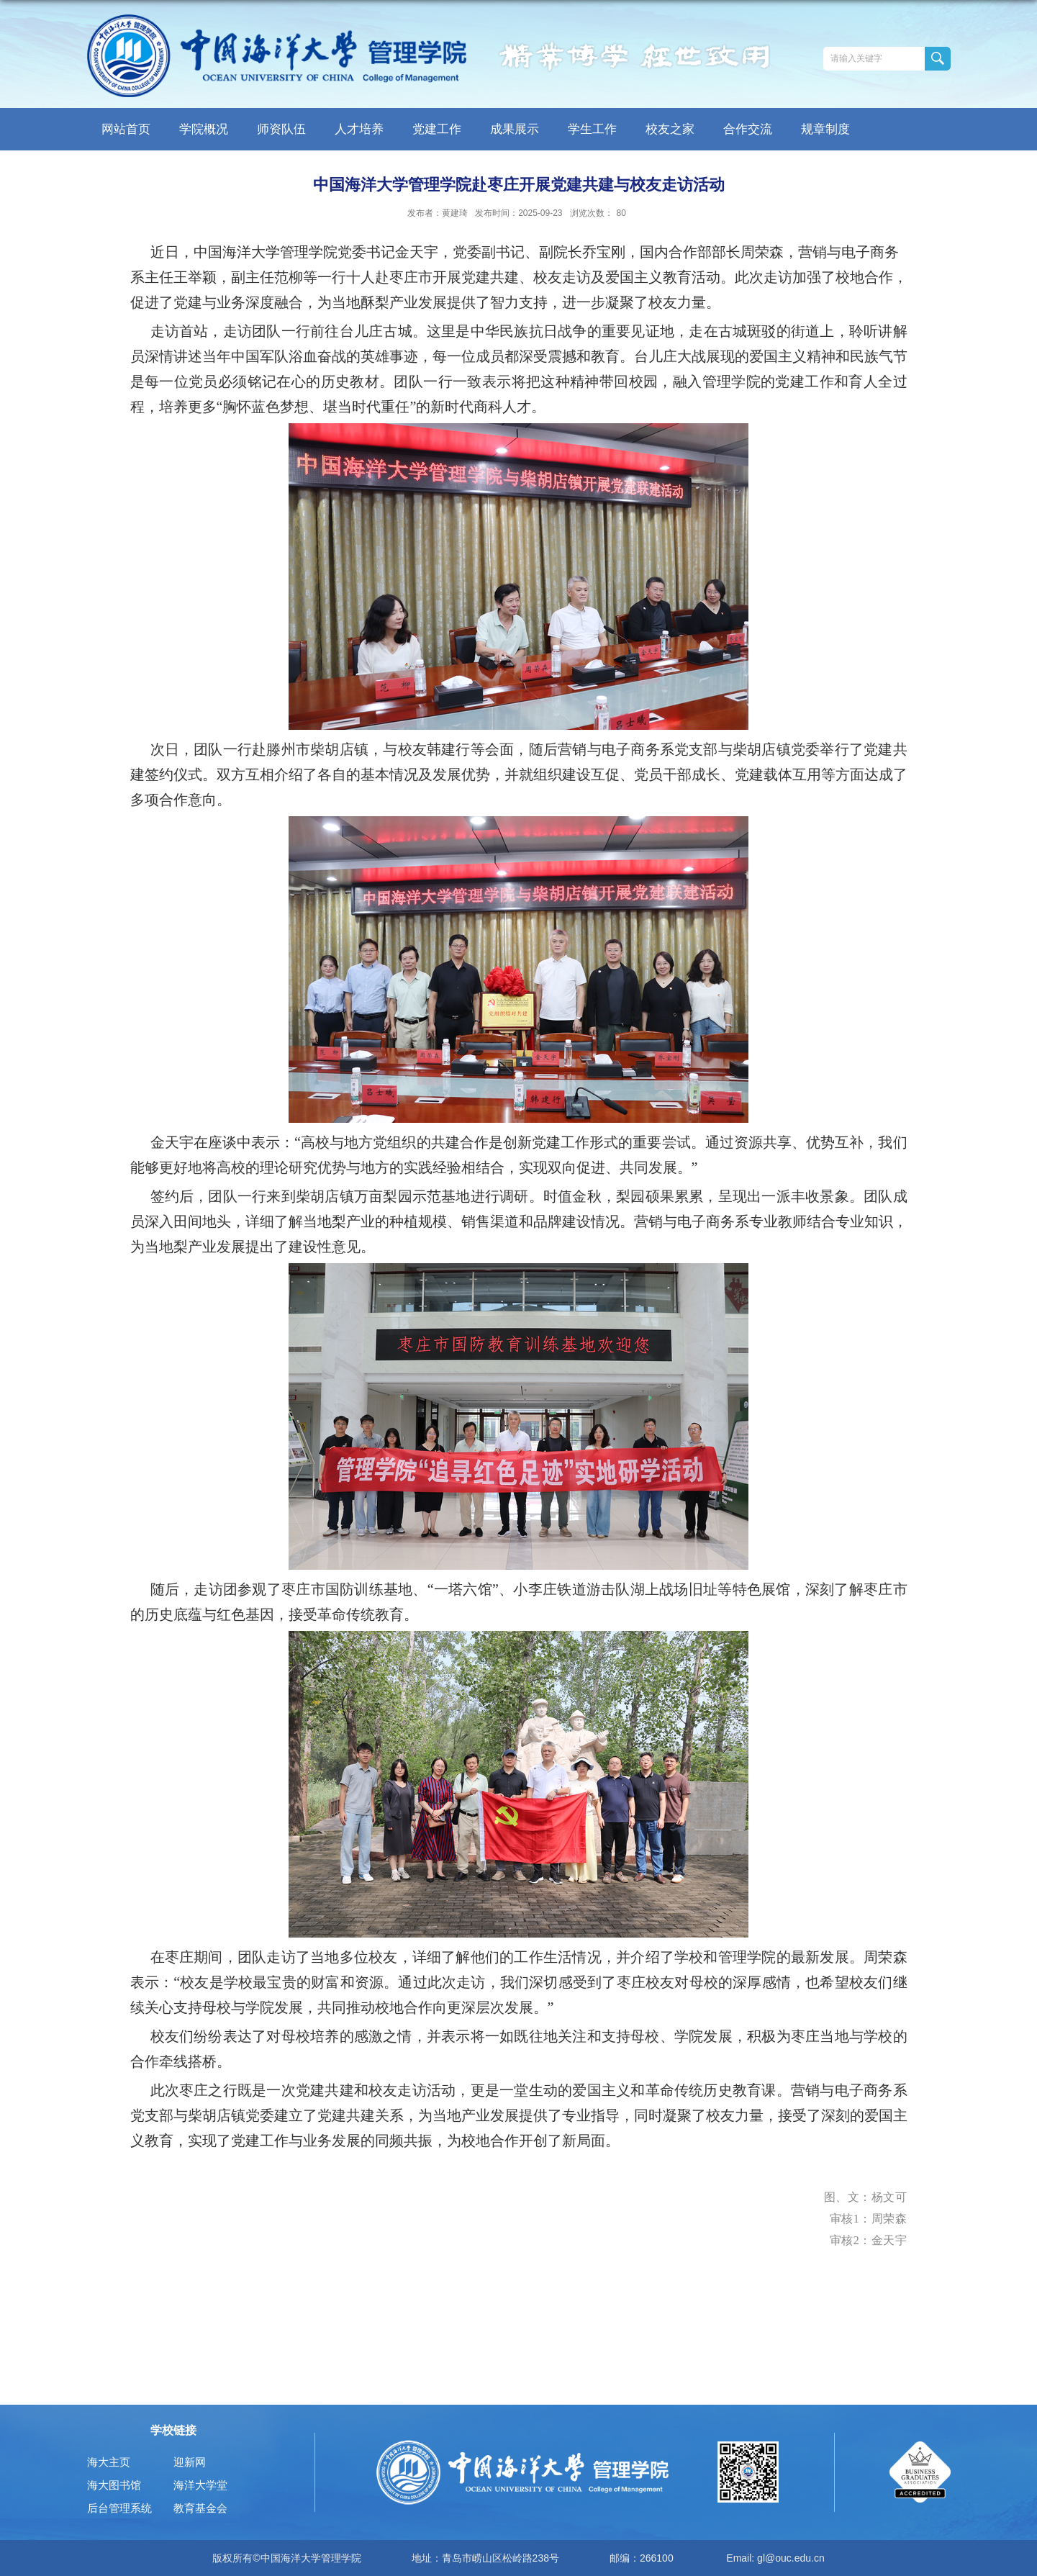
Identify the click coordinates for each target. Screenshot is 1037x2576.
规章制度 (825, 129)
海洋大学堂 (200, 2485)
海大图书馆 (114, 2485)
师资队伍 (281, 129)
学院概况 (203, 129)
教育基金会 (200, 2508)
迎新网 (189, 2462)
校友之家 (670, 129)
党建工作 (436, 129)
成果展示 (514, 129)
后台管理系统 (119, 2508)
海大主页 (108, 2462)
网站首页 (125, 129)
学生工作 (592, 129)
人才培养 (359, 129)
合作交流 (747, 129)
